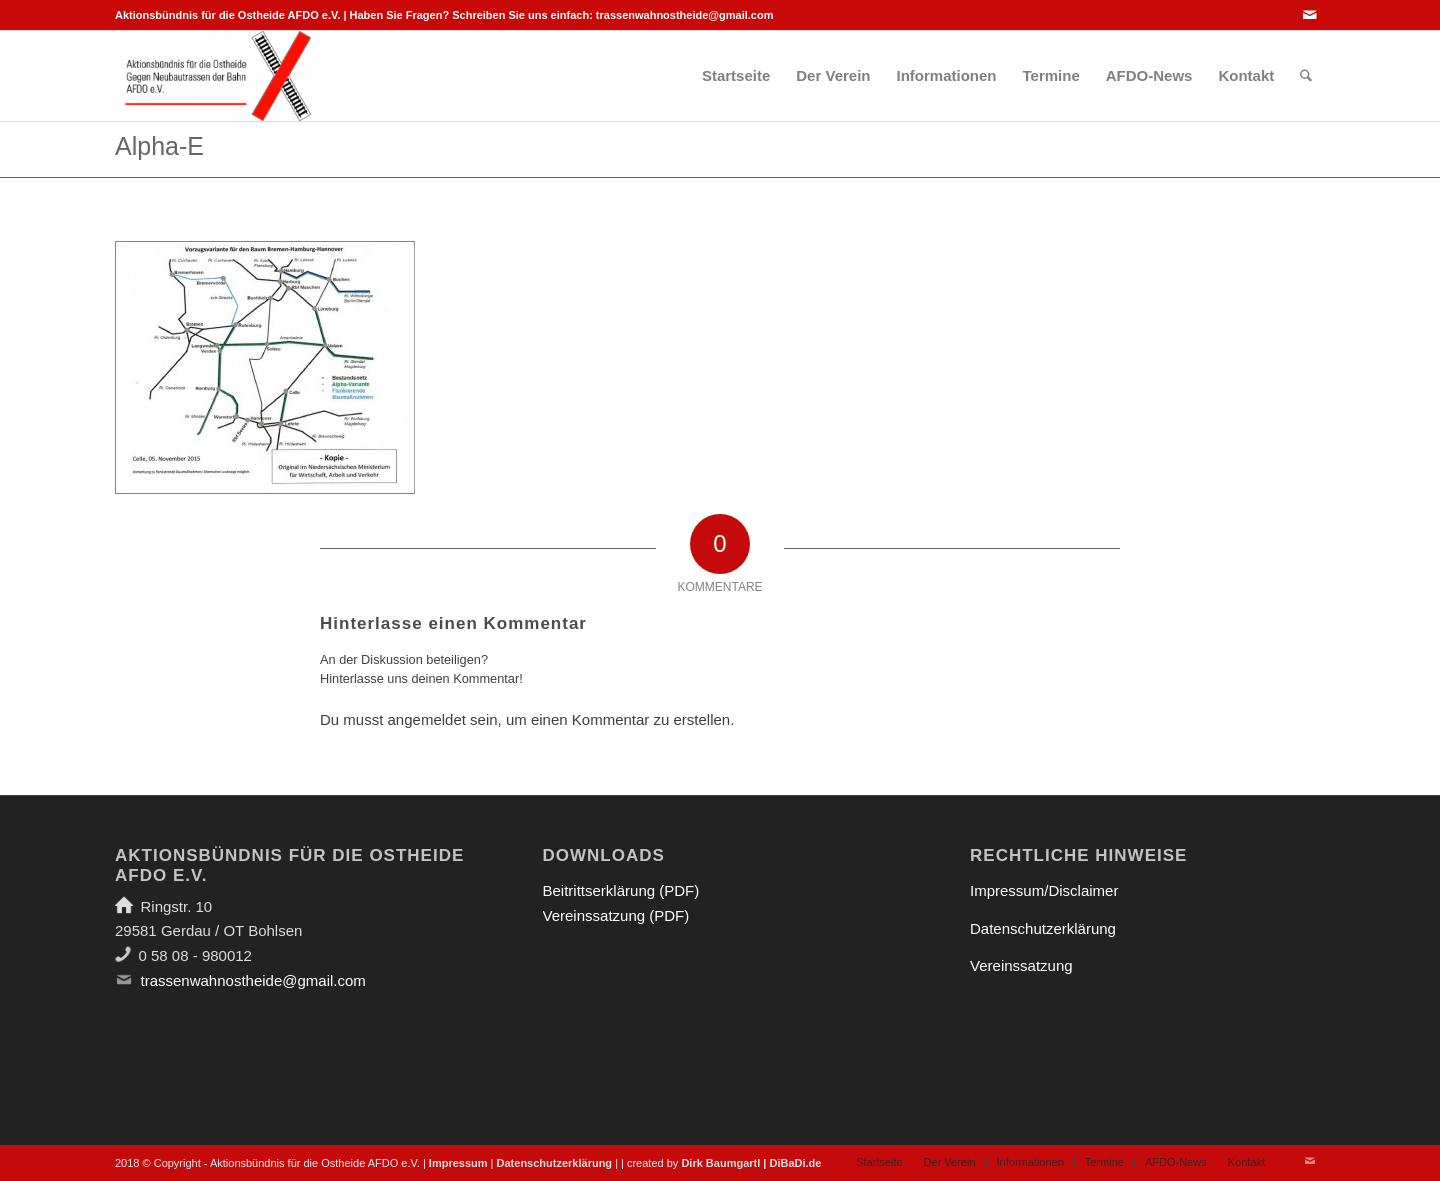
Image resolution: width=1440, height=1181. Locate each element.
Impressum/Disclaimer (1044, 890)
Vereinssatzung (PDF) (616, 915)
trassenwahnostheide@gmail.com (685, 15)
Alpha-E (159, 146)
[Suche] (1306, 76)
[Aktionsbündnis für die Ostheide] (213, 76)
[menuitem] (736, 76)
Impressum (458, 1163)
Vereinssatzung (1021, 965)
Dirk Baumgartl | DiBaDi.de (751, 1163)
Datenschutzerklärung (1043, 928)
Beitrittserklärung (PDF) (621, 890)
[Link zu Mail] (1310, 15)
